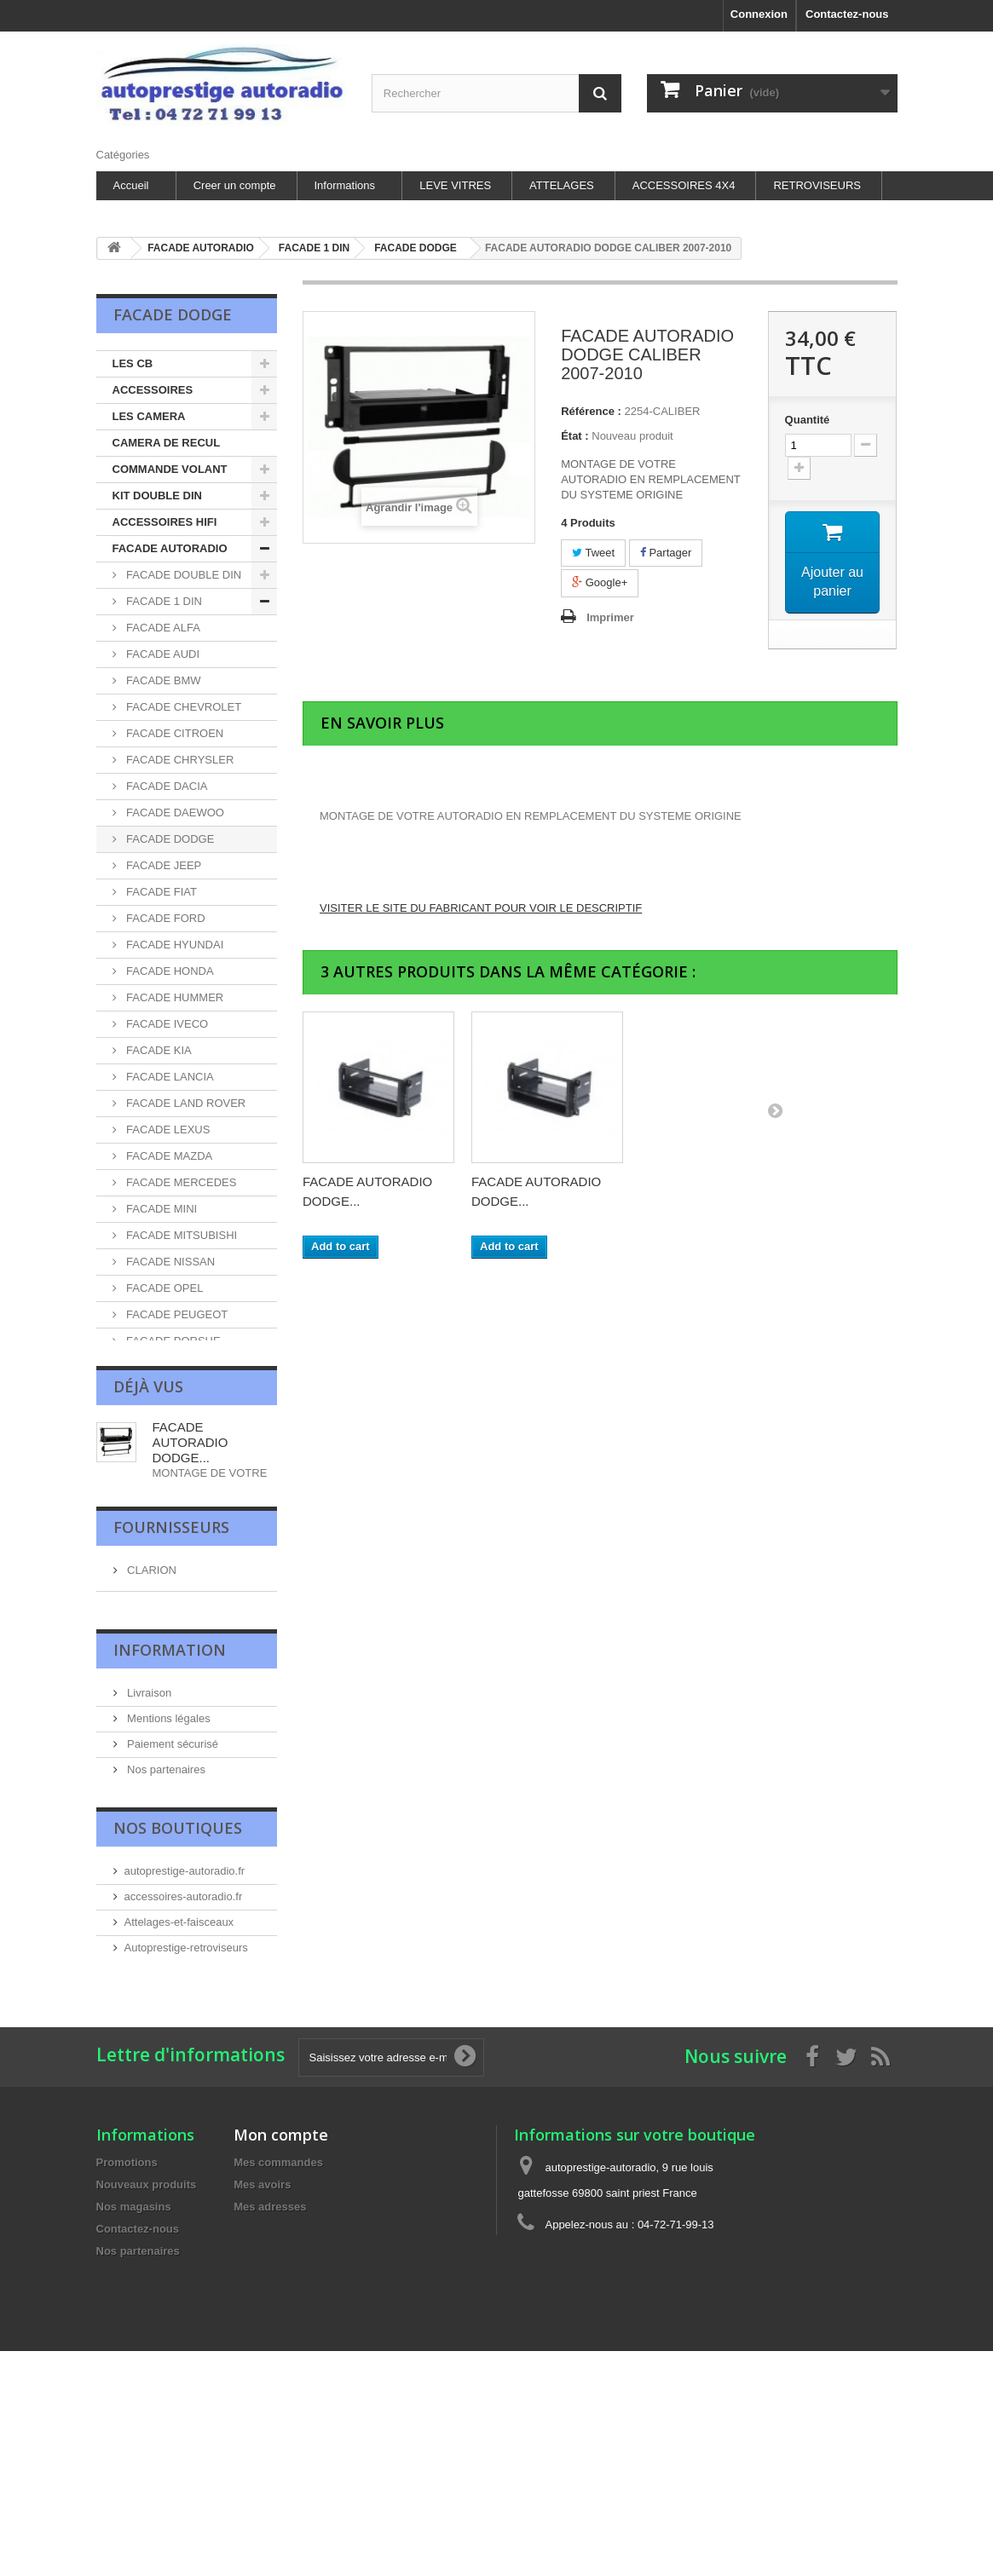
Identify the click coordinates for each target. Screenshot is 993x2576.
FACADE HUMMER (174, 997)
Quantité (807, 419)
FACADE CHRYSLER (179, 759)
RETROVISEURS (817, 185)
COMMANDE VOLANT (170, 469)
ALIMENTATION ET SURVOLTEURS (162, 1775)
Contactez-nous (847, 14)
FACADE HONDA (169, 971)
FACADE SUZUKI (169, 1578)
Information (169, 2296)
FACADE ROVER (168, 1393)
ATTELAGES (561, 185)
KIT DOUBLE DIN (157, 495)
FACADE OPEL (164, 1288)
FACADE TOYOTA (171, 1605)
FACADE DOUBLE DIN (183, 574)
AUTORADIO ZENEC (166, 1841)
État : (575, 435)
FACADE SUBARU (172, 1552)
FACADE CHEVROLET (183, 706)
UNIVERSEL (156, 1709)
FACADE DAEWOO (174, 812)
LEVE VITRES (455, 185)
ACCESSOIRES (153, 389)
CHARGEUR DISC (159, 1814)
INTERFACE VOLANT (168, 1920)
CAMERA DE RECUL (167, 442)
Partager (665, 552)
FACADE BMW (162, 680)
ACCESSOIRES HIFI (165, 522)
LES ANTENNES (155, 1893)
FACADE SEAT (163, 1446)
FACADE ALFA (162, 627)
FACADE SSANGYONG (184, 1525)
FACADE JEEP (163, 865)
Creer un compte (234, 185)
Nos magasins (161, 2464)
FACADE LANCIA (169, 1076)
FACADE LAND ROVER (185, 1103)
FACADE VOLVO (167, 1683)
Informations (345, 185)
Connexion (759, 14)
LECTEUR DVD (152, 1867)
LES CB (133, 363)
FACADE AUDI (162, 654)
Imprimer (610, 617)
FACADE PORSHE (172, 1340)
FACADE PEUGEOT (176, 1314)
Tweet (593, 552)
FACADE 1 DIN (163, 601)
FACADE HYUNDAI (174, 944)
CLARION (150, 2188)
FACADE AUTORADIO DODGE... (190, 2036)
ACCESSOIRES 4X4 (684, 185)
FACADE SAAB (164, 1420)
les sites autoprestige (178, 2439)
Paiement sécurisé (171, 2388)
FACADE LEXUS (167, 1129)
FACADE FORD (164, 918)
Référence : (591, 411)
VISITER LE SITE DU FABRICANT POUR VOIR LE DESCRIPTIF (481, 908)
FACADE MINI (161, 1208)
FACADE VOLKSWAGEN (152, 1644)
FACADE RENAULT (174, 1367)
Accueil (131, 185)
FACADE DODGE (169, 839)
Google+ (599, 582)
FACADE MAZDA (168, 1156)
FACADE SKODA (168, 1473)
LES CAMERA (149, 416)
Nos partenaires (164, 2413)
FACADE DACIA (166, 786)
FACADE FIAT (160, 891)
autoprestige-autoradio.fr (184, 2564)
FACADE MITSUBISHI (181, 1235)
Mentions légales (167, 2362)
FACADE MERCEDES (180, 1182)
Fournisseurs (171, 2148)
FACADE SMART (168, 1499)
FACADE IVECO (166, 1023)
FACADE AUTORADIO (170, 548)
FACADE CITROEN (174, 733)
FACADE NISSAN (170, 1261)
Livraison (148, 2337)
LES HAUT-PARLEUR (168, 1736)
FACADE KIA (158, 1050)
